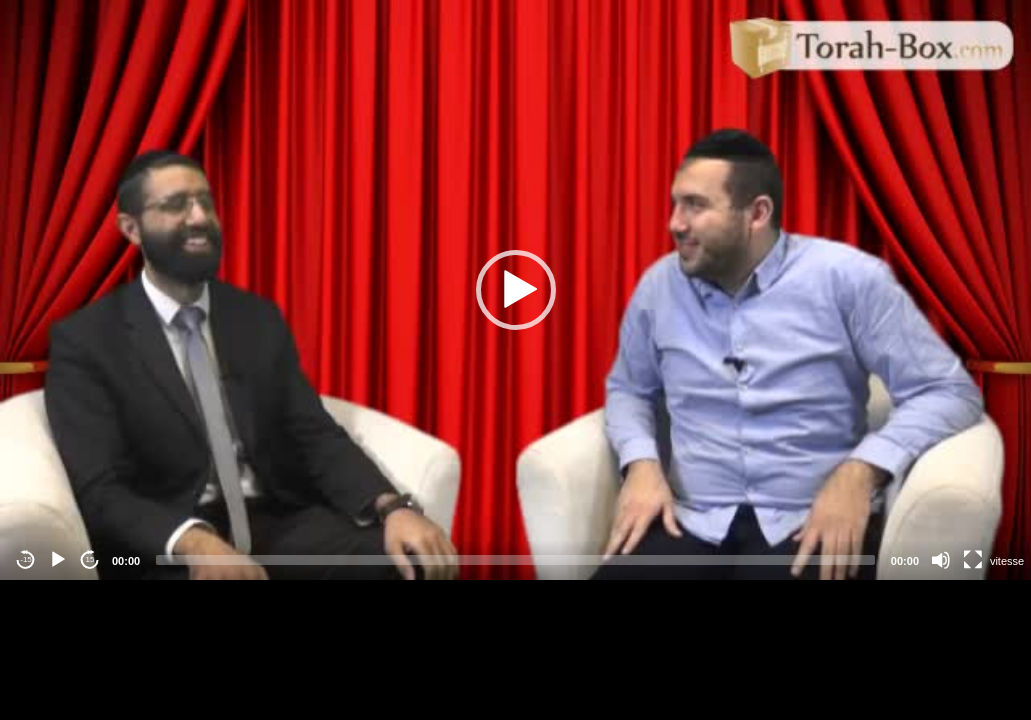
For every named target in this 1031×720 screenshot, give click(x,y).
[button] (516, 290)
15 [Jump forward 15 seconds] (90, 559)
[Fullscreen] (973, 560)
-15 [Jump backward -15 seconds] (26, 559)
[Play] (58, 560)
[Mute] (941, 560)
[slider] (515, 560)
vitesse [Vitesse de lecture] (1007, 561)
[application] (515, 290)
